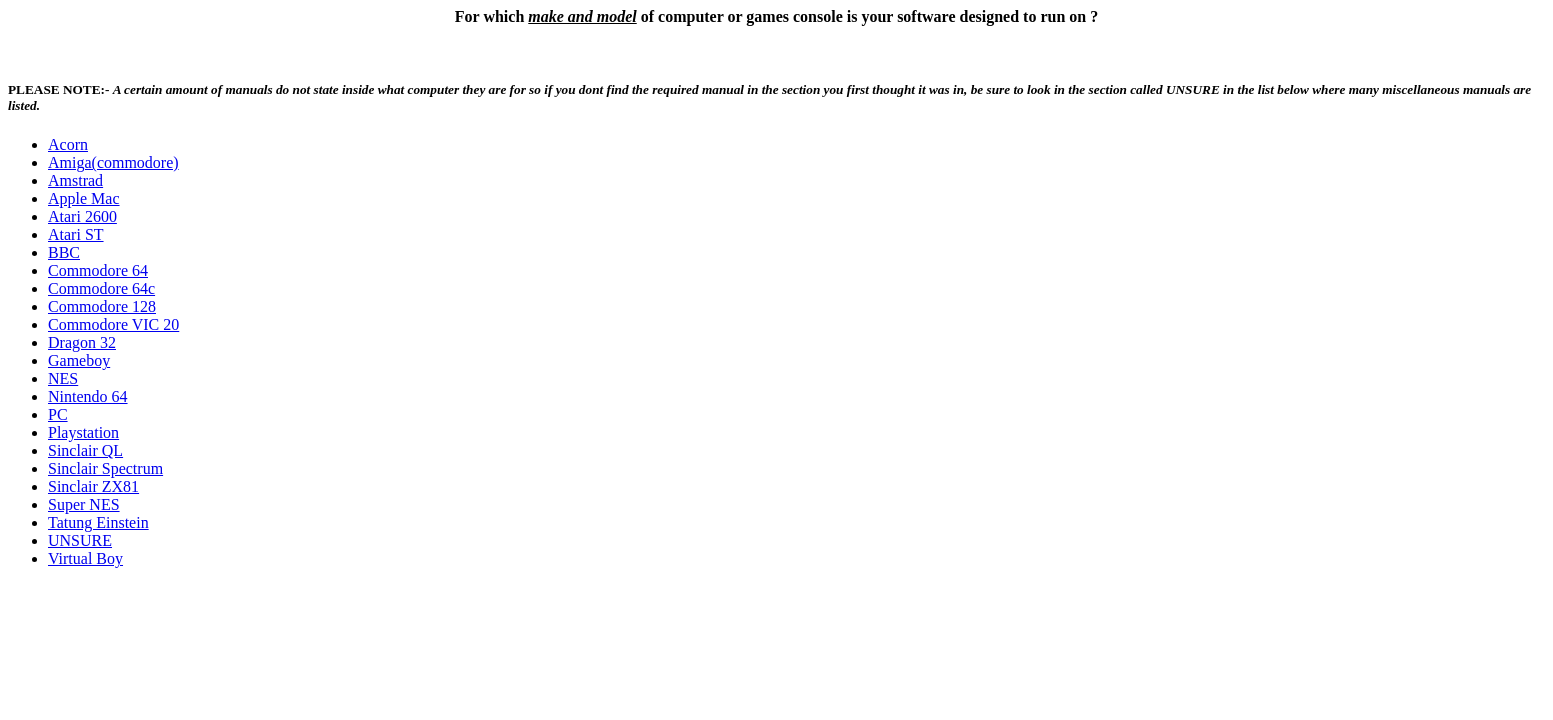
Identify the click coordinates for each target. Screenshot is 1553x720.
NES (63, 378)
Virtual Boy (85, 558)
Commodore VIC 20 (113, 324)
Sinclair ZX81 (93, 486)
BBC (64, 252)
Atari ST (76, 234)
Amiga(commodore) (113, 162)
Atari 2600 (82, 216)
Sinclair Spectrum (105, 468)
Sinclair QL (85, 450)
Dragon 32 (82, 342)
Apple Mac (84, 198)
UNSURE (80, 540)
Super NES (84, 504)
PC (58, 414)
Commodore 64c (101, 288)
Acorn (68, 144)
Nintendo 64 (88, 396)
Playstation (83, 432)
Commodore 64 (98, 270)
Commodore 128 (102, 306)
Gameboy (79, 360)
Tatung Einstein (98, 522)
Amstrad (75, 180)
